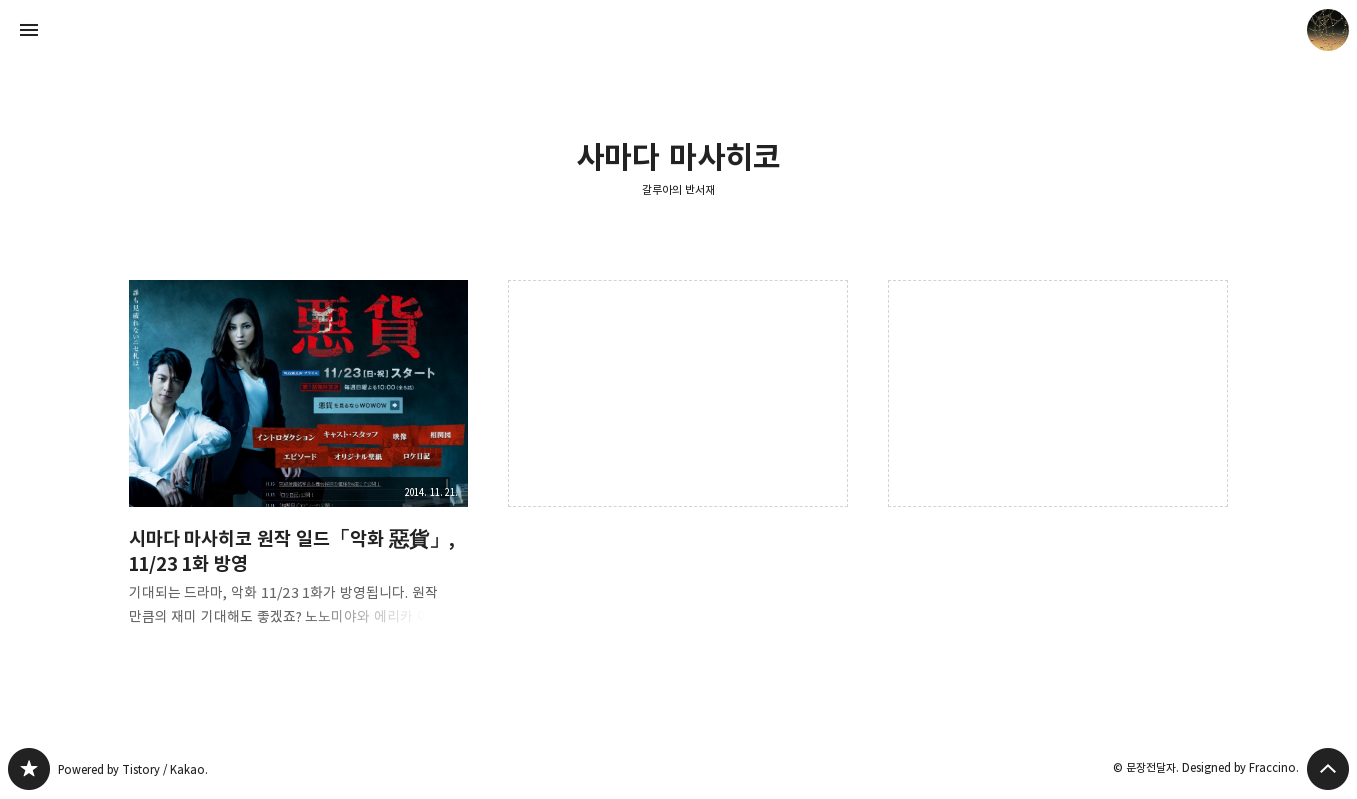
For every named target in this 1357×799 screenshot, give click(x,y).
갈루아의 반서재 (678, 189)
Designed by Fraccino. (1240, 767)
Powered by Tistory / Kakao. (133, 769)
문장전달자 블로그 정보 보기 (1328, 30)
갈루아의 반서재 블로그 (29, 769)
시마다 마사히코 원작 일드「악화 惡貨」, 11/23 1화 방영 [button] (299, 469)
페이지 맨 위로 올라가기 (1328, 769)
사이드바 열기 (29, 30)
